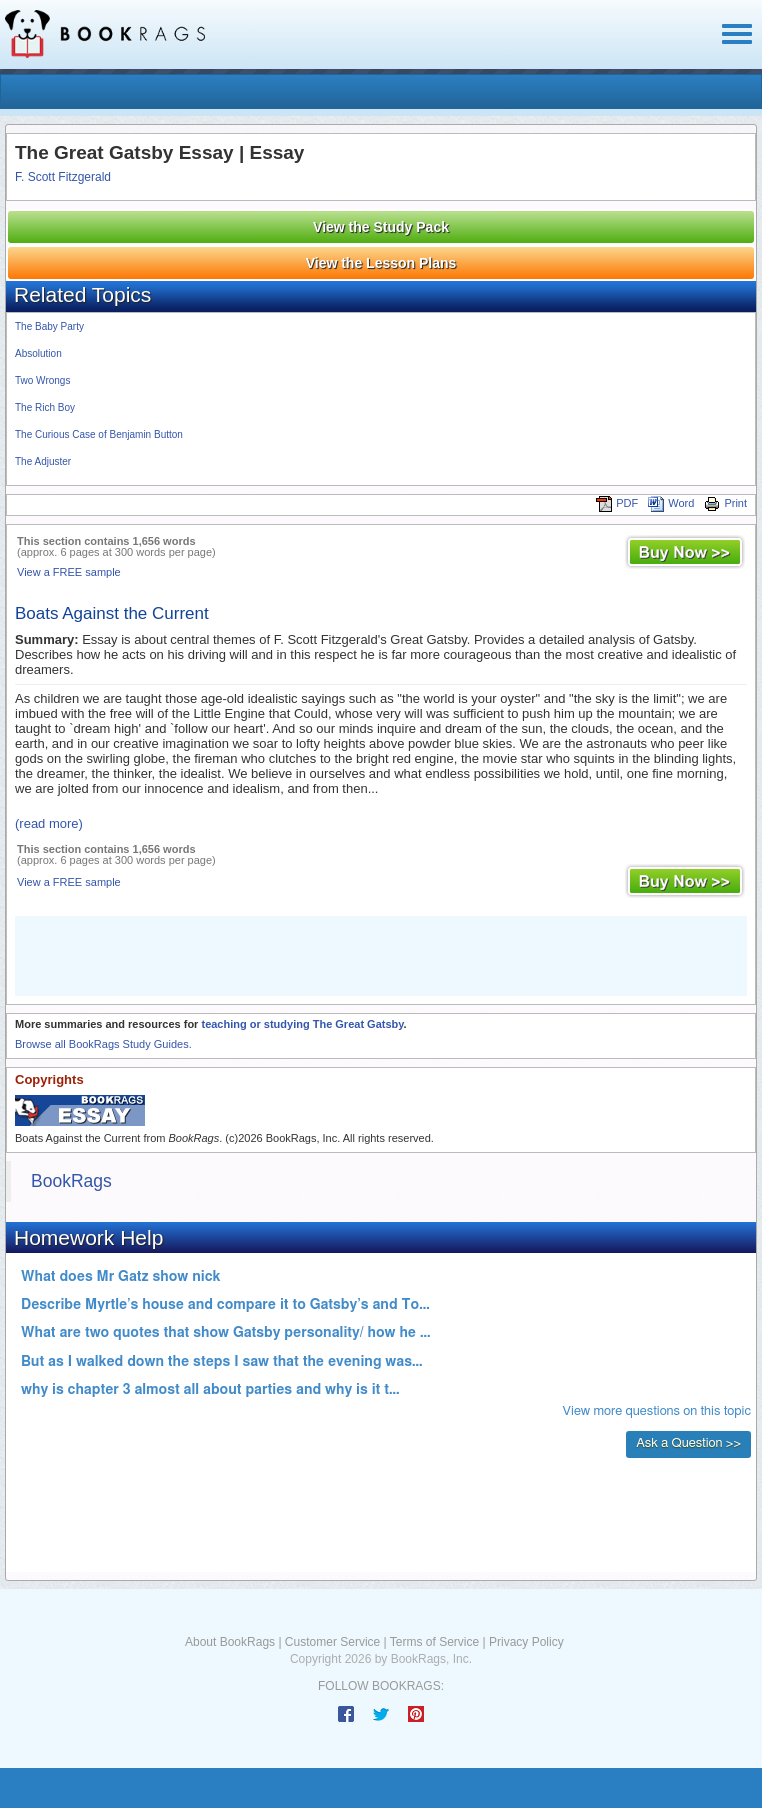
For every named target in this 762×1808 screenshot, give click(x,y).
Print (725, 503)
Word (671, 503)
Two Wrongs (42, 380)
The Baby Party (49, 326)
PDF (617, 503)
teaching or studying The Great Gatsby (302, 1024)
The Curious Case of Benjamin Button (99, 434)
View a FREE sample (69, 572)
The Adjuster (43, 461)
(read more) (49, 823)
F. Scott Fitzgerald (63, 177)
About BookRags (230, 1642)
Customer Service (332, 1642)
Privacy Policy (526, 1642)
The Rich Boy (45, 407)
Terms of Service (434, 1642)
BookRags (71, 1181)
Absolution (38, 353)
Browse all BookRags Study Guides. (103, 1044)
